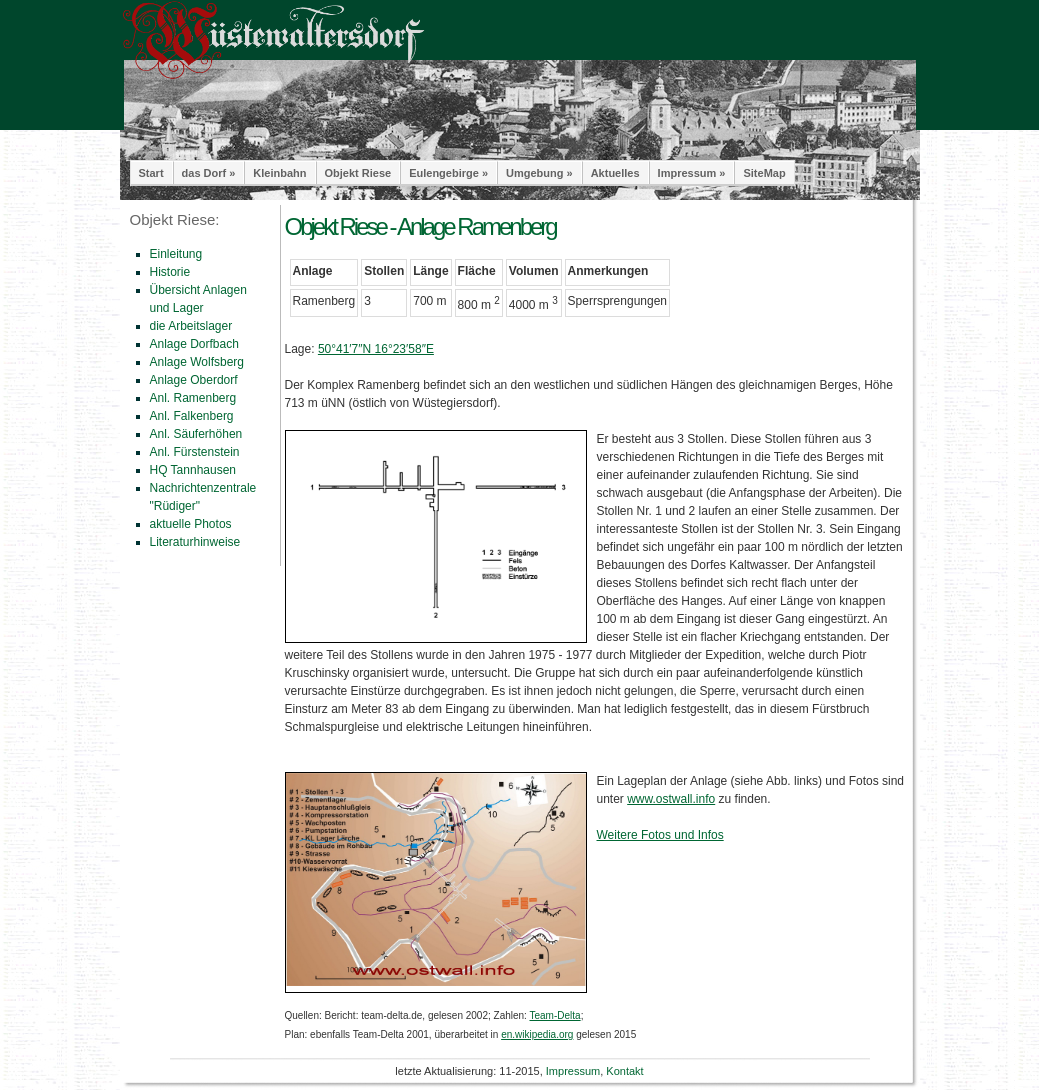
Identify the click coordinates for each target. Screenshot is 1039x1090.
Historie (170, 272)
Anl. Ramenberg (193, 398)
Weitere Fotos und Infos (660, 835)
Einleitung (176, 254)
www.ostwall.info (671, 799)
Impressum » (692, 173)
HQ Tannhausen (193, 470)
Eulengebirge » (448, 173)
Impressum (573, 1071)
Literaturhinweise (195, 542)
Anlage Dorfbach (194, 344)
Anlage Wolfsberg (197, 362)
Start (151, 173)
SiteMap (764, 173)
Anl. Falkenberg (192, 416)
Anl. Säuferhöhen (196, 434)
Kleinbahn (279, 173)
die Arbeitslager (191, 326)
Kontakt (624, 1071)
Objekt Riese (358, 173)
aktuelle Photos (191, 524)
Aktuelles (615, 173)
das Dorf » (209, 173)
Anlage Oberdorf (194, 380)
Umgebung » (539, 173)
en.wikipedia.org (537, 1034)
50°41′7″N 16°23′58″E (376, 349)
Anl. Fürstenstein (195, 452)
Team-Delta (554, 1015)
